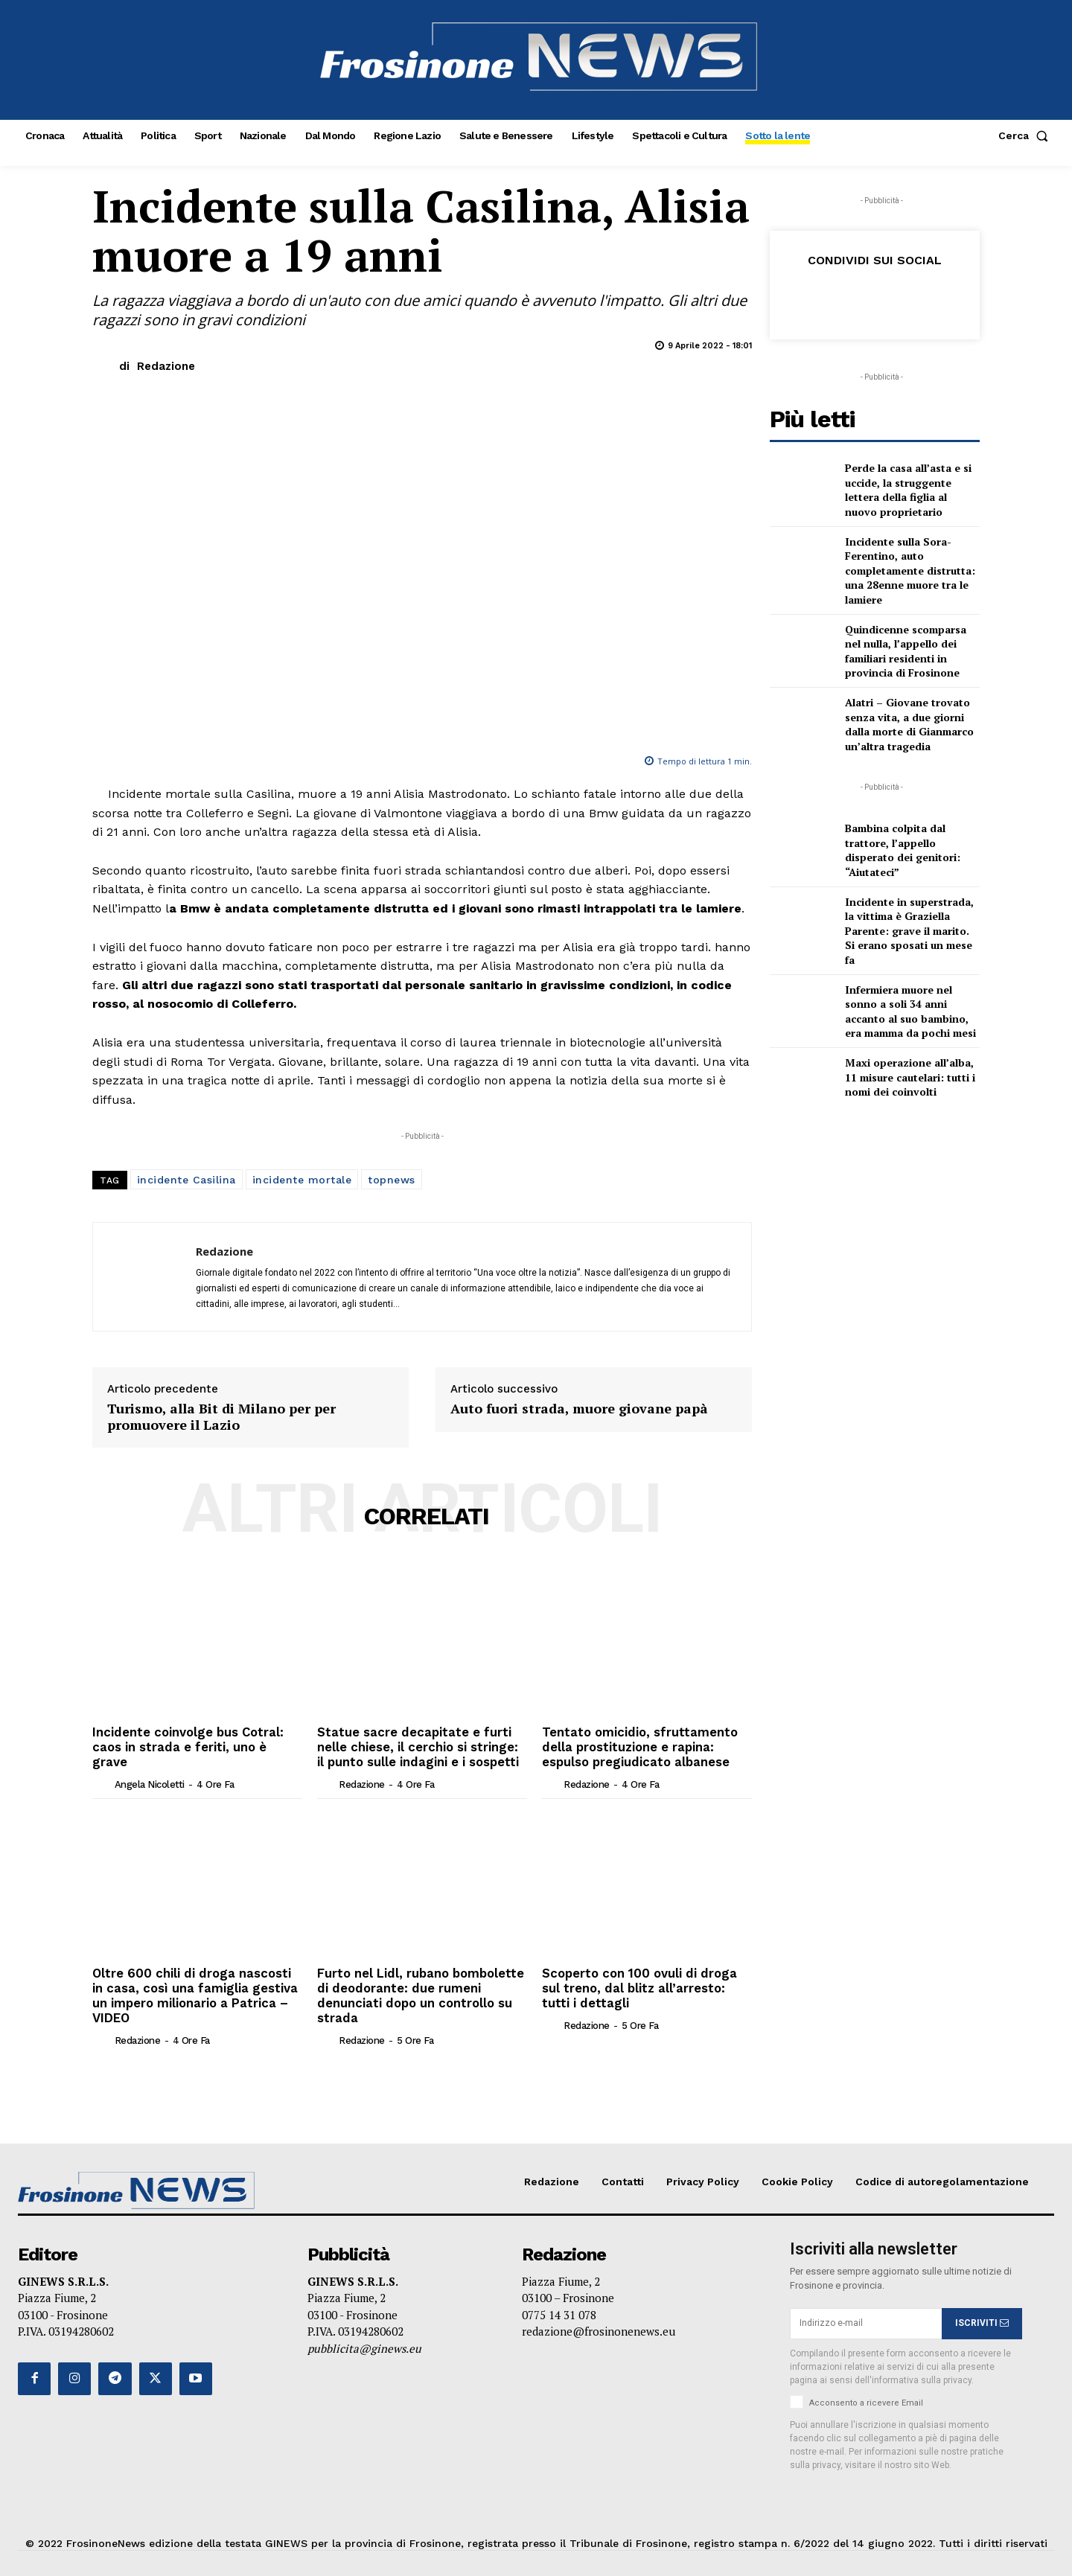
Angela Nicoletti (150, 1767)
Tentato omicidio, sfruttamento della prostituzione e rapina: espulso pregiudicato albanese (636, 1746)
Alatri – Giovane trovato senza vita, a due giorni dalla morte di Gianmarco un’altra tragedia (909, 724)
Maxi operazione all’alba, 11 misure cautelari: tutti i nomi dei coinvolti (910, 1077)
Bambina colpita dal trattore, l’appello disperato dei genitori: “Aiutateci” (902, 850)
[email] (866, 2318)
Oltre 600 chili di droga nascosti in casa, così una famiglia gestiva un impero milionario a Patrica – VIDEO (197, 1984)
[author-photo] (102, 1767)
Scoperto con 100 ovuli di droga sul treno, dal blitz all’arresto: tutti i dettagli (636, 1984)
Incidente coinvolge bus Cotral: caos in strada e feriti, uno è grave (195, 1739)
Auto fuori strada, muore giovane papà (579, 1409)
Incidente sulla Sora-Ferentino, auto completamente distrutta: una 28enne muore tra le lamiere (910, 570)
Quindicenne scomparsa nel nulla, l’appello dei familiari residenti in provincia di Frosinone (905, 651)
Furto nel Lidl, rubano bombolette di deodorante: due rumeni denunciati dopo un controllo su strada (419, 1992)
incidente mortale (302, 1180)
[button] (1026, 135)
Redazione (166, 366)
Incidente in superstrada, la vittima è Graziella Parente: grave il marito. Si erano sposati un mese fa (909, 931)
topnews (391, 1180)
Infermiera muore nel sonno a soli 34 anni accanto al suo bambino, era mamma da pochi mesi (910, 1011)
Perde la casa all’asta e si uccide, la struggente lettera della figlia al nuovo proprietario (908, 490)
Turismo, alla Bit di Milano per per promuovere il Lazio (221, 1417)
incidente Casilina (186, 1180)
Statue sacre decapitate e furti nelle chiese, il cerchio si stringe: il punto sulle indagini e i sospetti (421, 1746)
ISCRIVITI (982, 2318)
